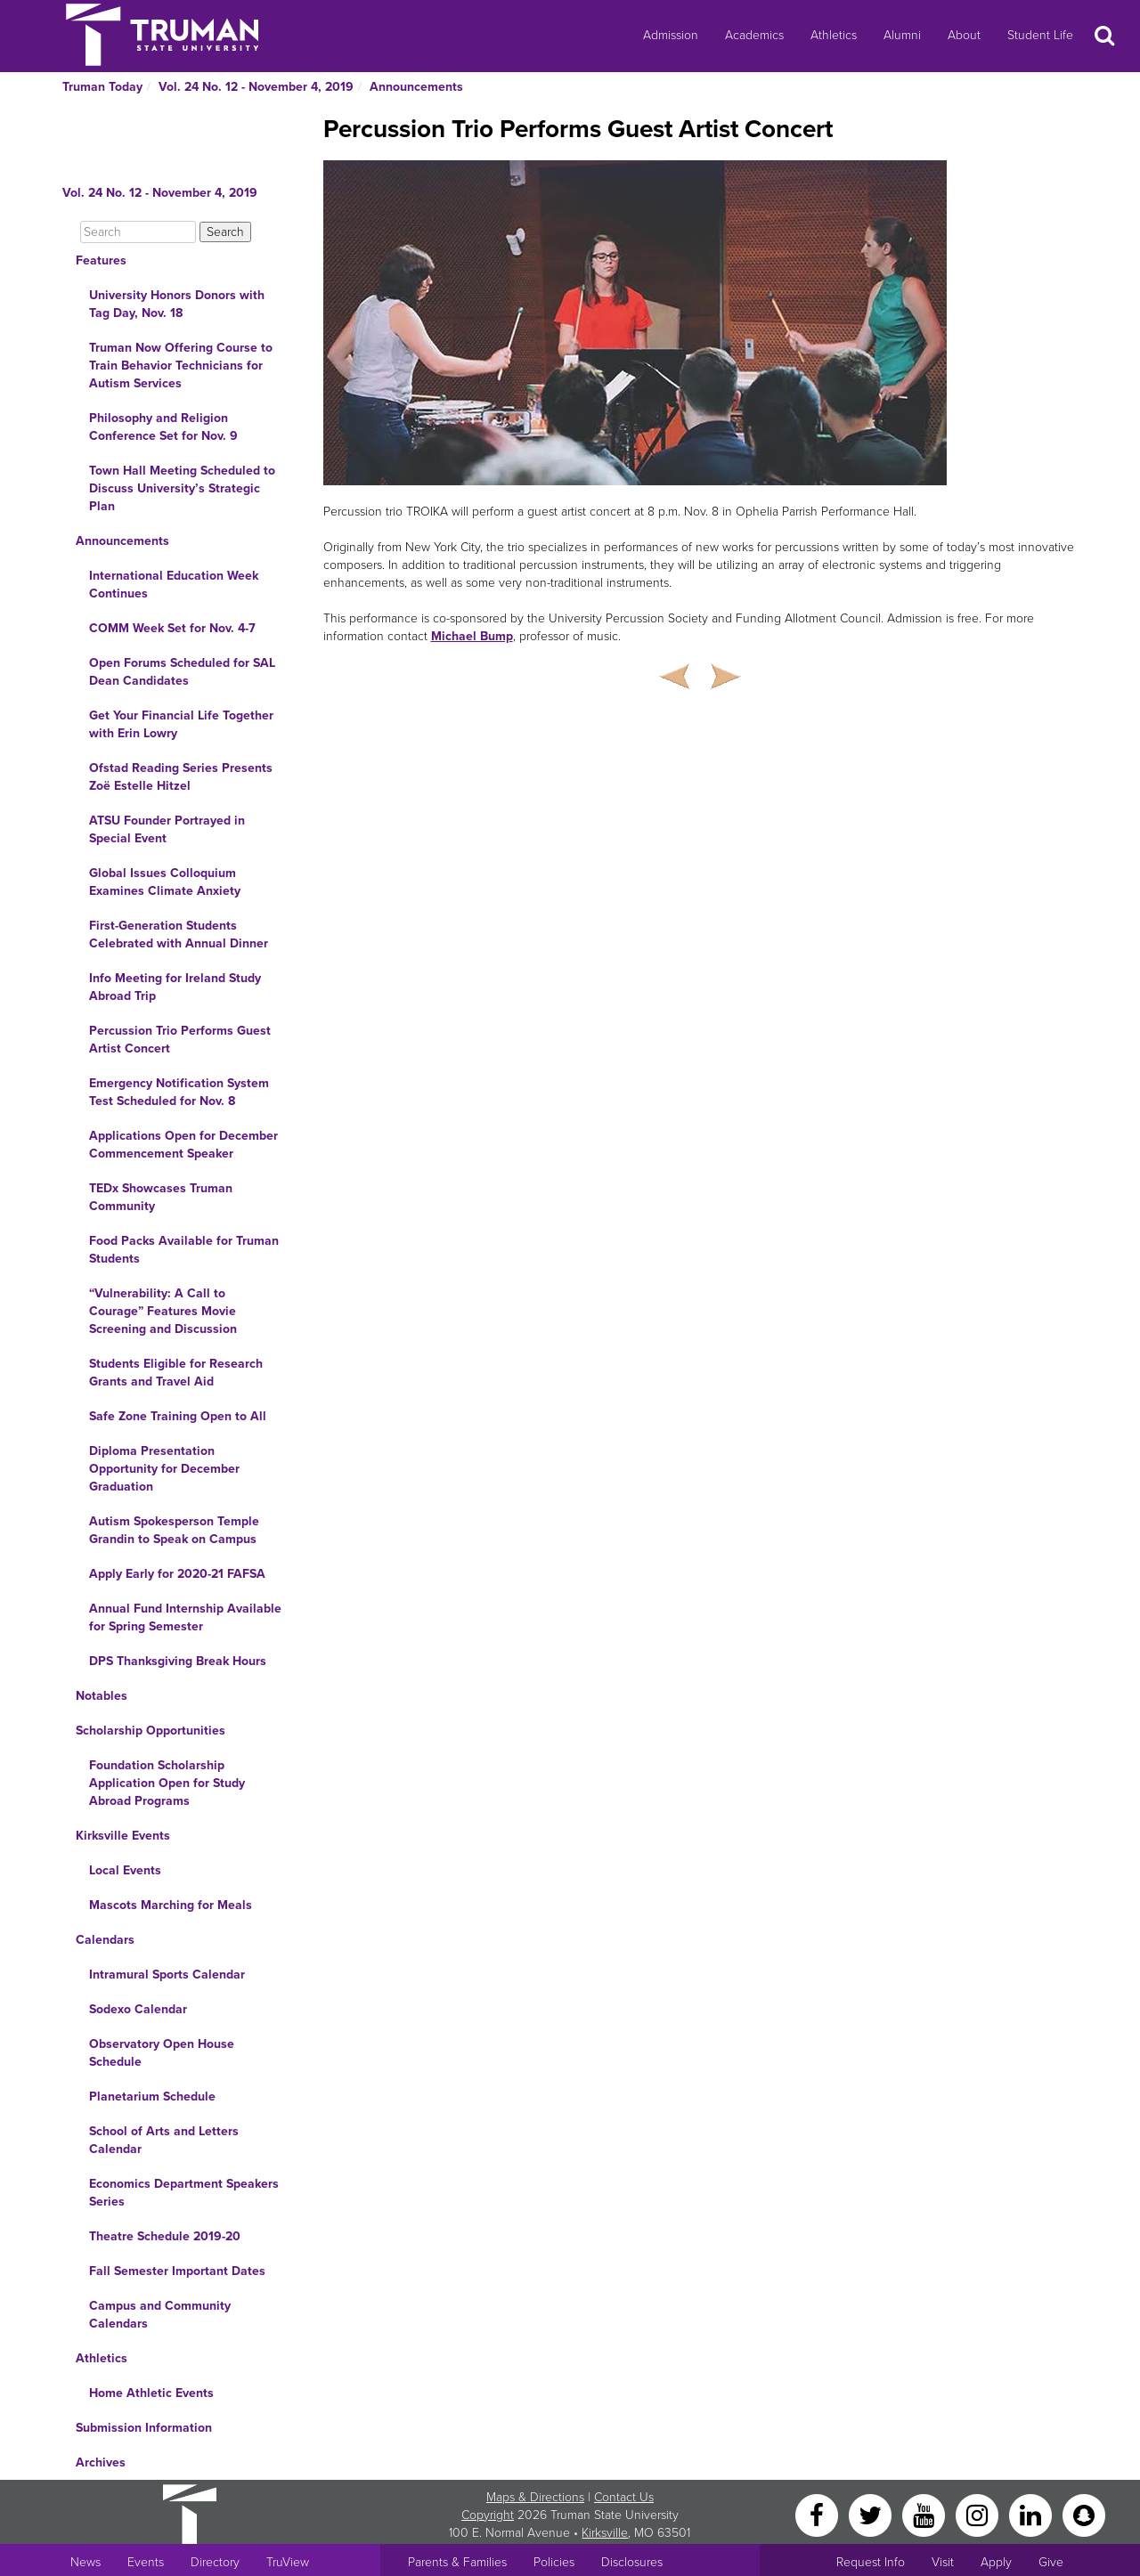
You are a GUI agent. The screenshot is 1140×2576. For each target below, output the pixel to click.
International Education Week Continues (173, 584)
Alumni (902, 35)
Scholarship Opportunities (150, 1730)
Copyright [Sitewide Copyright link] (487, 2515)
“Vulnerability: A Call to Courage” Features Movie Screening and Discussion (163, 1311)
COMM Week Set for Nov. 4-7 (172, 628)
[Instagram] (979, 2514)
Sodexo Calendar (138, 2009)
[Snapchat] (1084, 2514)
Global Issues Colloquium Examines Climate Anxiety (164, 881)
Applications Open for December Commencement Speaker (183, 1144)
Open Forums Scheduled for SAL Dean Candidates (182, 671)
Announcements (416, 86)
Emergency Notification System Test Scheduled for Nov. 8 (179, 1092)
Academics (754, 35)
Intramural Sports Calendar (167, 1974)
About (964, 35)
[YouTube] (925, 2514)
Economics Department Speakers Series (184, 2192)
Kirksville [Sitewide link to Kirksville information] (605, 2532)
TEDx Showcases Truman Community (160, 1197)
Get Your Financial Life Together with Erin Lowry (181, 724)
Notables (101, 1695)
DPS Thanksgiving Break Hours (177, 1661)
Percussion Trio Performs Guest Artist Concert (180, 1039)
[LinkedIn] (1032, 2514)
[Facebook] (818, 2514)
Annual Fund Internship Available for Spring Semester (185, 1617)
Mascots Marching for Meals (170, 1905)
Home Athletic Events (151, 2393)
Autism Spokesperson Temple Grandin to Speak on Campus (174, 1530)
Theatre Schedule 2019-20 (164, 2236)
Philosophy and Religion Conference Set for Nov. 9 (163, 426)
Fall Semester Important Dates (177, 2271)
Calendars (105, 1939)
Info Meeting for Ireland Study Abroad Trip (175, 987)
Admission (670, 35)
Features (101, 260)
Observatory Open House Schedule (161, 2052)
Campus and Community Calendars (160, 2314)
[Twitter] (872, 2514)
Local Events (125, 1870)
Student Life (1040, 35)
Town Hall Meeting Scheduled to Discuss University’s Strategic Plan (182, 488)
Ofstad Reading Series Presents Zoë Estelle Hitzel (181, 776)
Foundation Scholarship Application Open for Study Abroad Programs (167, 1783)
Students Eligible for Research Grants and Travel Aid (176, 1372)
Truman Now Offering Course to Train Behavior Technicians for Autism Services (181, 365)
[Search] (138, 232)
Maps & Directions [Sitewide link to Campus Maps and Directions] (535, 2497)
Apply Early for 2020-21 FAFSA (177, 1573)
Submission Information (144, 2427)
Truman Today (102, 86)
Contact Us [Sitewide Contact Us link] (624, 2497)
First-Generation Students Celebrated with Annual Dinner (178, 934)
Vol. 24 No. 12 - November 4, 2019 (256, 86)
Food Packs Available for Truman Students (184, 1249)
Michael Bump (472, 636)
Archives (101, 2462)
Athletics (833, 35)
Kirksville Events (123, 1835)
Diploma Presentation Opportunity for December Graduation (164, 1468)
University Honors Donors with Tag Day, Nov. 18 (177, 304)
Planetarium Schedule (152, 2096)
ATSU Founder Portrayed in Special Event (167, 829)
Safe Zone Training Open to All (177, 1416)
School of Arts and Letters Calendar (164, 2140)
